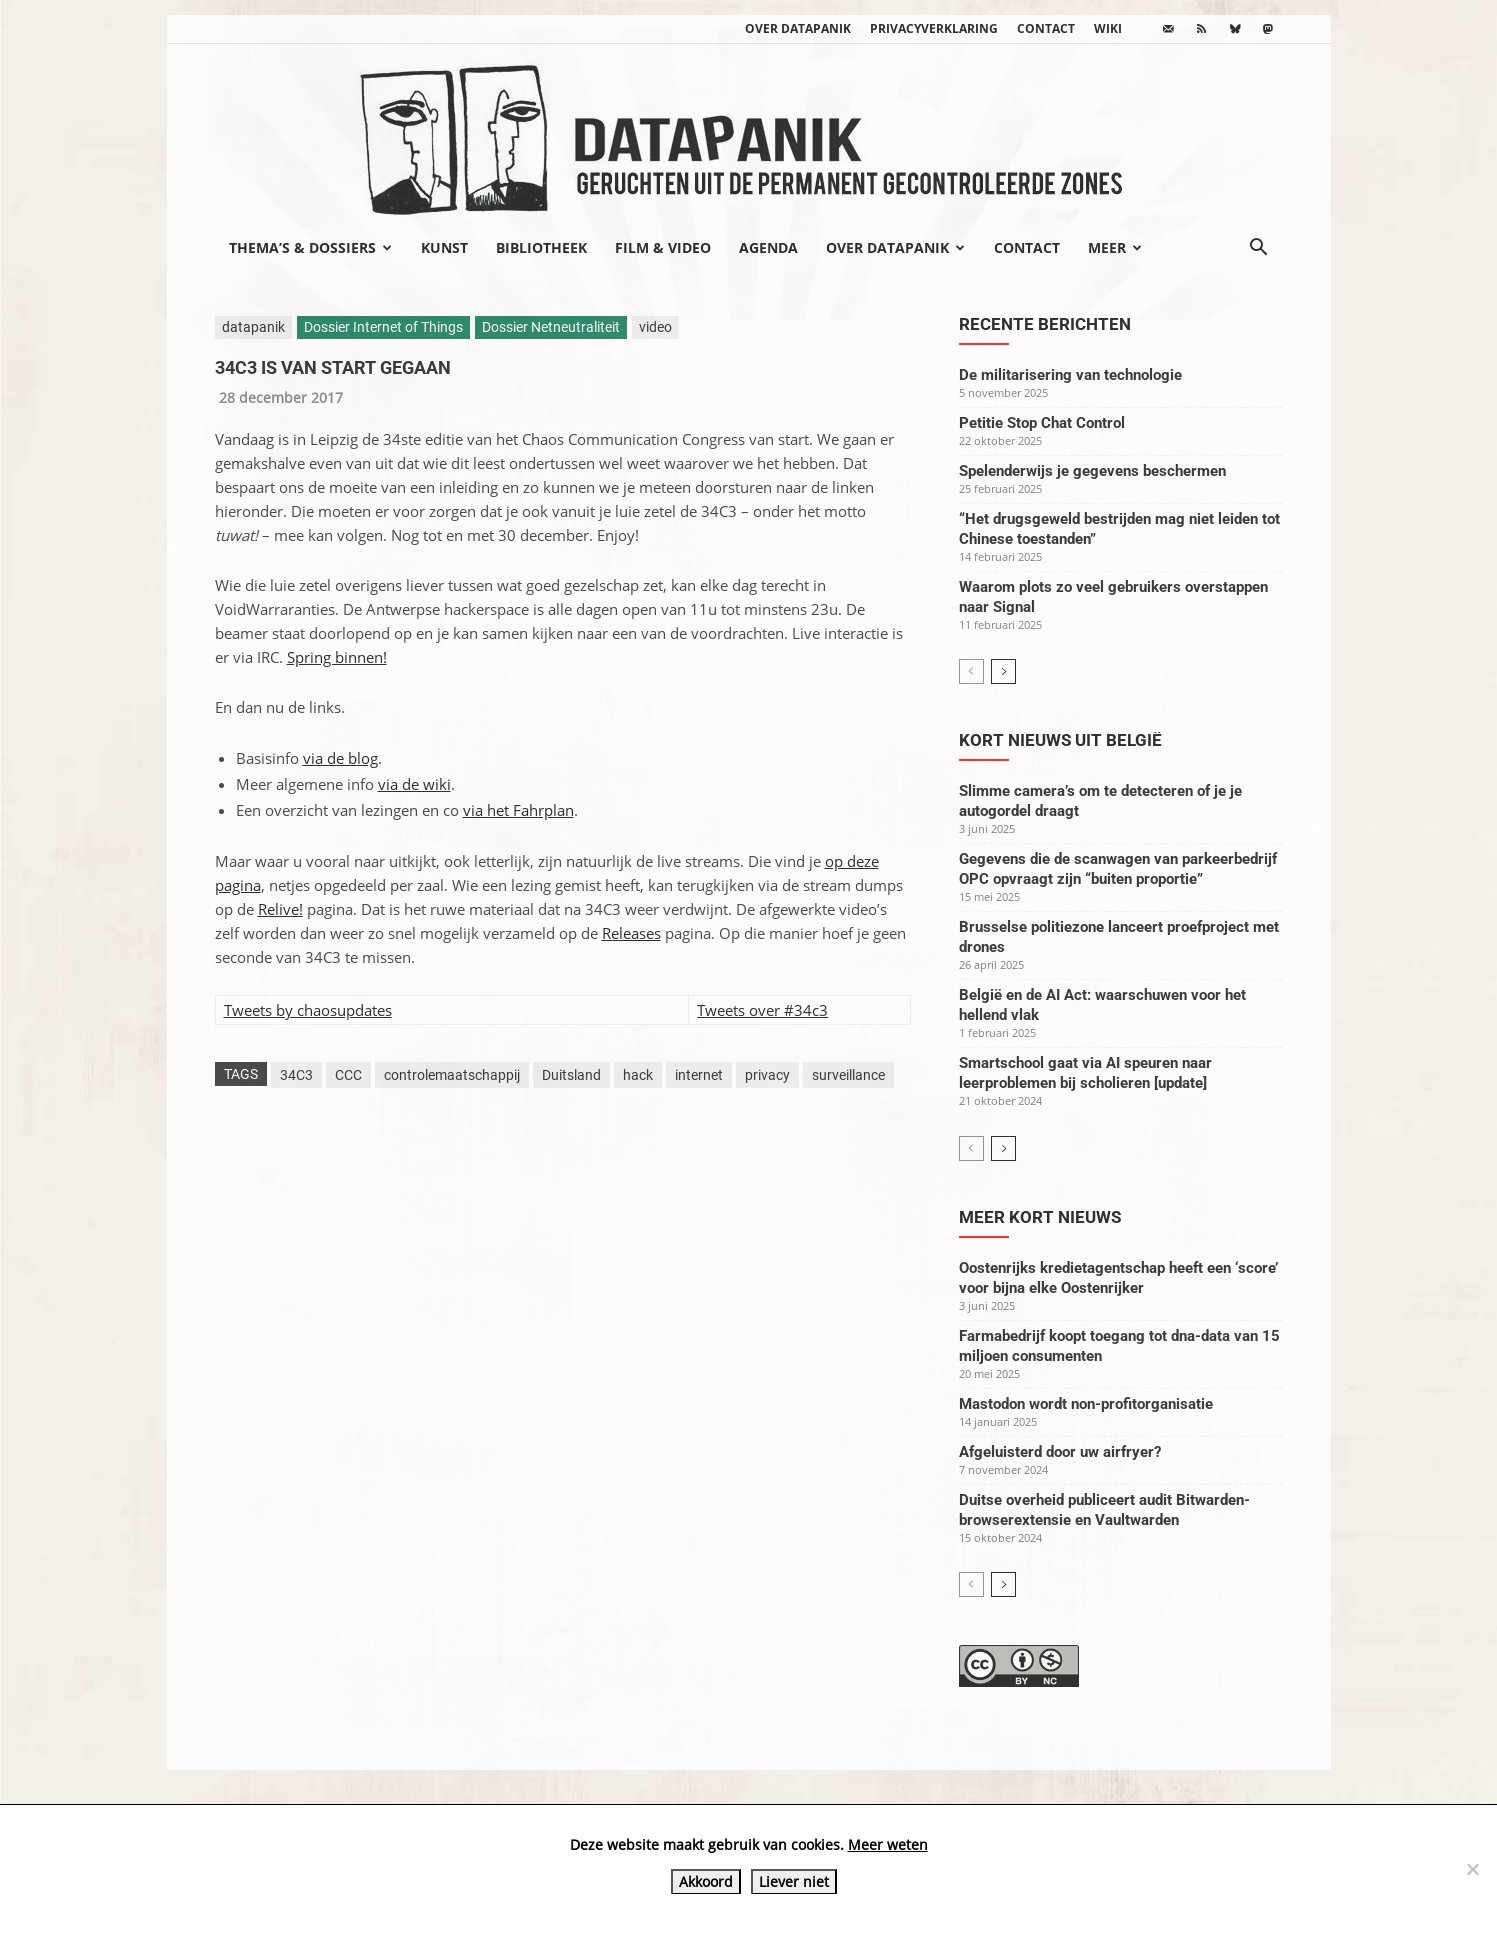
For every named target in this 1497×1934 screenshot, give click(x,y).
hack (638, 1075)
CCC (348, 1075)
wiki (1108, 28)
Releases (631, 933)
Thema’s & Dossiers (310, 247)
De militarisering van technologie (1070, 375)
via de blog (340, 758)
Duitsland (571, 1075)
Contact (1046, 28)
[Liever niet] (1472, 1869)
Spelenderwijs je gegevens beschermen (1092, 471)
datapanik (253, 327)
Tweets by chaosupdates (308, 1010)
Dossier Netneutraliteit (551, 327)
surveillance (848, 1075)
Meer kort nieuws (1040, 1217)
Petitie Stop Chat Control (1042, 423)
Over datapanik (798, 28)
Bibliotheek (541, 247)
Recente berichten (1045, 324)
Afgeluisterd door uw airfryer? (1060, 1452)
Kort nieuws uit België (1060, 740)
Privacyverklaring (934, 28)
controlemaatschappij (452, 1075)
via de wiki (414, 784)
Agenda (768, 247)
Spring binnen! (337, 657)
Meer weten (888, 1844)
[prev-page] (971, 671)
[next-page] (1003, 671)
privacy (767, 1075)
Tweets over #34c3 (762, 1010)
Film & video (663, 247)
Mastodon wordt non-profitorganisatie (1086, 1404)
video (655, 327)
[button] (1259, 249)
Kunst (444, 247)
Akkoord (706, 1881)
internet (699, 1075)
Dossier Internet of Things (383, 327)
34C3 (296, 1075)
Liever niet (794, 1881)
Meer (1115, 247)
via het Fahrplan (518, 810)
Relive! (280, 909)
